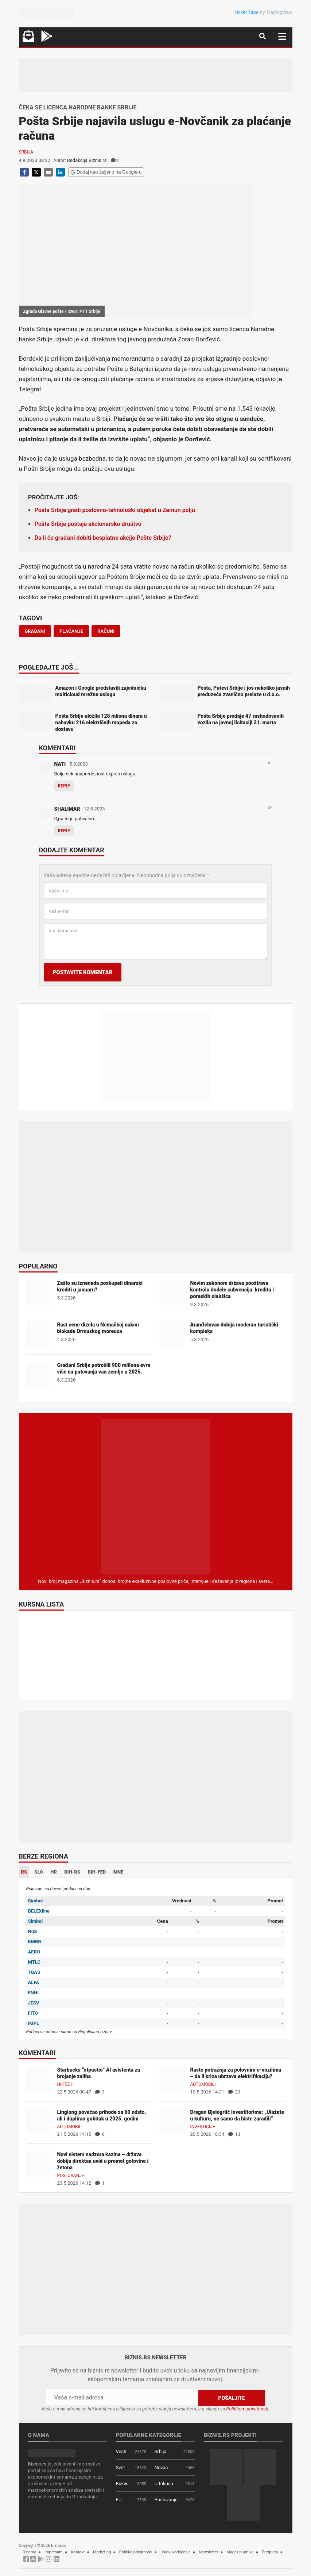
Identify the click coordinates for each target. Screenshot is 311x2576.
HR (53, 1872)
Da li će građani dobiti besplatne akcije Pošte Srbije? (103, 537)
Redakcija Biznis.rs (86, 160)
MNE (118, 1872)
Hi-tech (65, 2084)
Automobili (203, 2084)
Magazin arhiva (239, 2552)
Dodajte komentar (71, 850)
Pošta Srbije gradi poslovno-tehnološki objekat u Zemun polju (115, 510)
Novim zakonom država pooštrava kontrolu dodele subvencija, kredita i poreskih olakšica (232, 1289)
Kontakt (78, 2552)
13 (234, 2134)
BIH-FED (97, 1872)
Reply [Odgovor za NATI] (64, 786)
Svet (120, 2467)
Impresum (53, 2552)
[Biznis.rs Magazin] (155, 1496)
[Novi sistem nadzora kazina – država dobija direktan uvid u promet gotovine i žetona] (39, 2163)
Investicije (202, 2126)
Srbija (26, 152)
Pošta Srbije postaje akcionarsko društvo (88, 523)
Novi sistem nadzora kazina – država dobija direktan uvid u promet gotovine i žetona (103, 2160)
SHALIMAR (67, 809)
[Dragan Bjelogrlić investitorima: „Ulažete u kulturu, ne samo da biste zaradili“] (172, 2121)
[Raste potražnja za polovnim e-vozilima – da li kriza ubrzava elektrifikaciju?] (172, 2079)
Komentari (57, 748)
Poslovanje (70, 2175)
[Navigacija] (282, 36)
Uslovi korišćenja (175, 2552)
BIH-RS (72, 1872)
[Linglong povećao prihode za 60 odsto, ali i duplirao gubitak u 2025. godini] (39, 2121)
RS (24, 1872)
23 (234, 2092)
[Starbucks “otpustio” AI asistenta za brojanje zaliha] (39, 2079)
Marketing (102, 2552)
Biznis (122, 2483)
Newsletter (208, 2552)
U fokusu (164, 2483)
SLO (38, 1872)
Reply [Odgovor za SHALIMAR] (64, 830)
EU (119, 2499)
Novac (161, 2467)
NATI (60, 764)
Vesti (121, 2451)
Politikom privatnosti (247, 2409)
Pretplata (270, 2552)
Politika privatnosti (135, 2552)
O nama (29, 2552)
